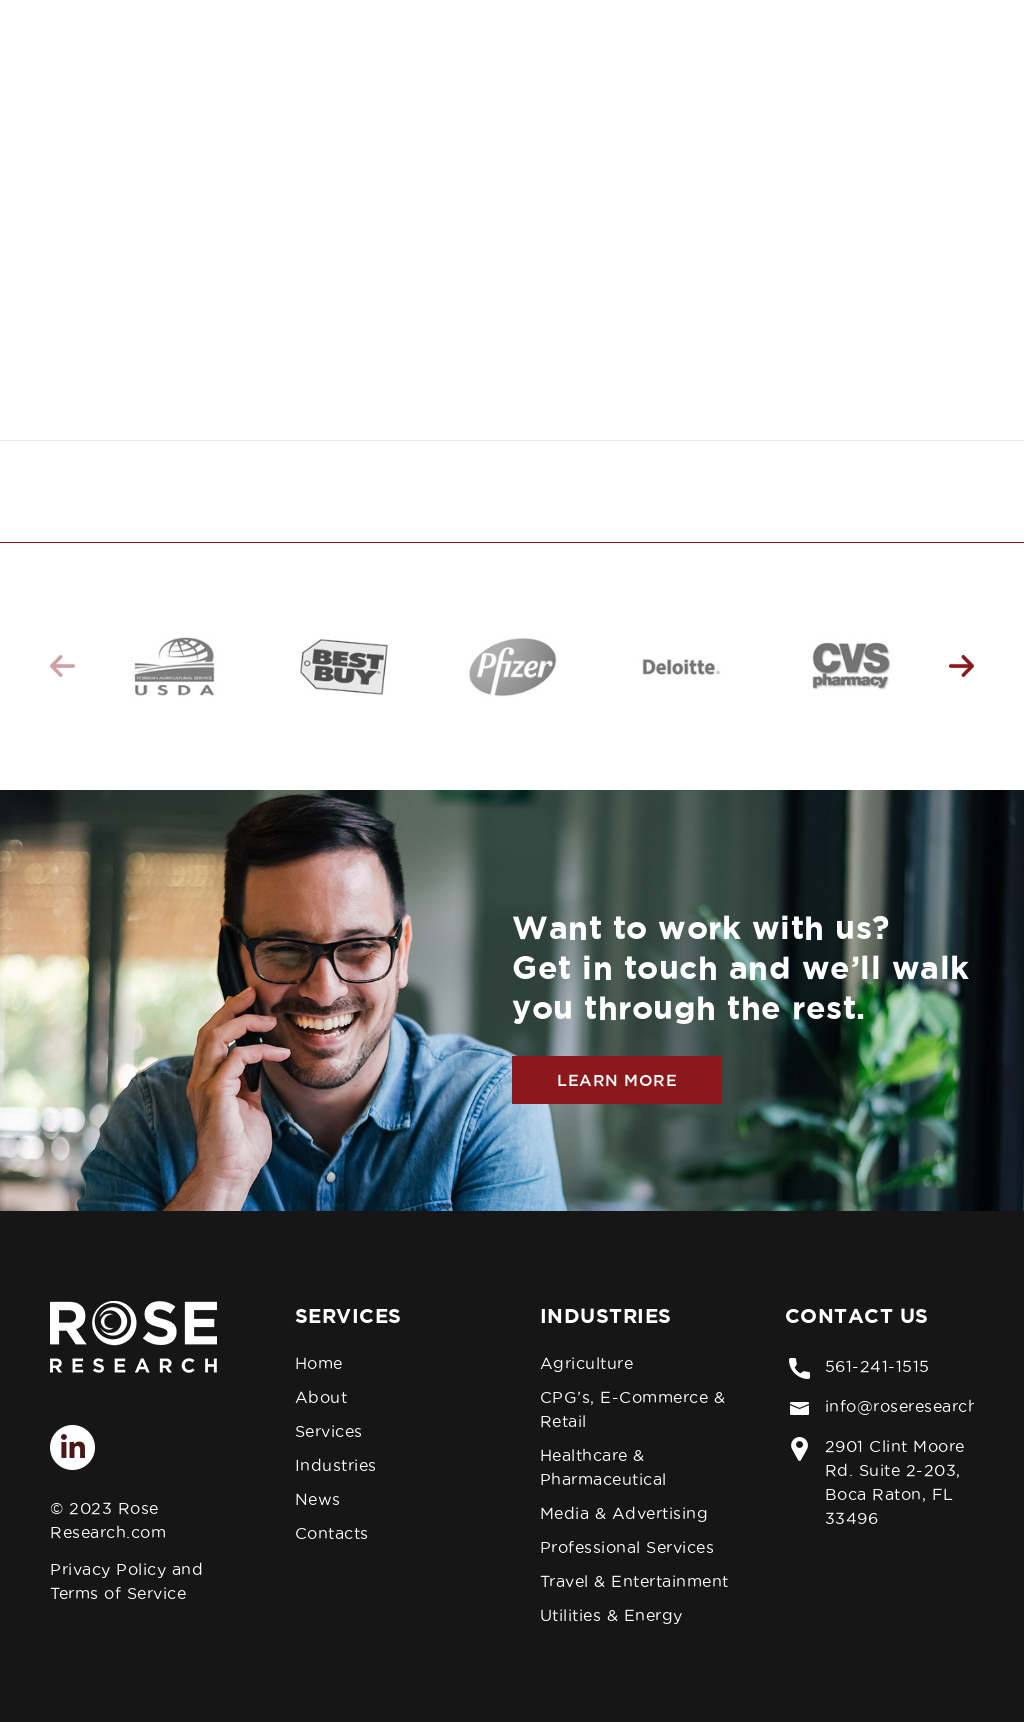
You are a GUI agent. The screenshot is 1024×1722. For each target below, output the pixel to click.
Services (329, 1431)
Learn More (617, 1080)
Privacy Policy (108, 1569)
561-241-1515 (877, 1366)
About (321, 1397)
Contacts (332, 1533)
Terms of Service (118, 1593)
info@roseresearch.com (922, 1406)
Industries (336, 1465)
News (318, 1499)
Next (961, 666)
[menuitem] (293, 62)
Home (319, 1363)
